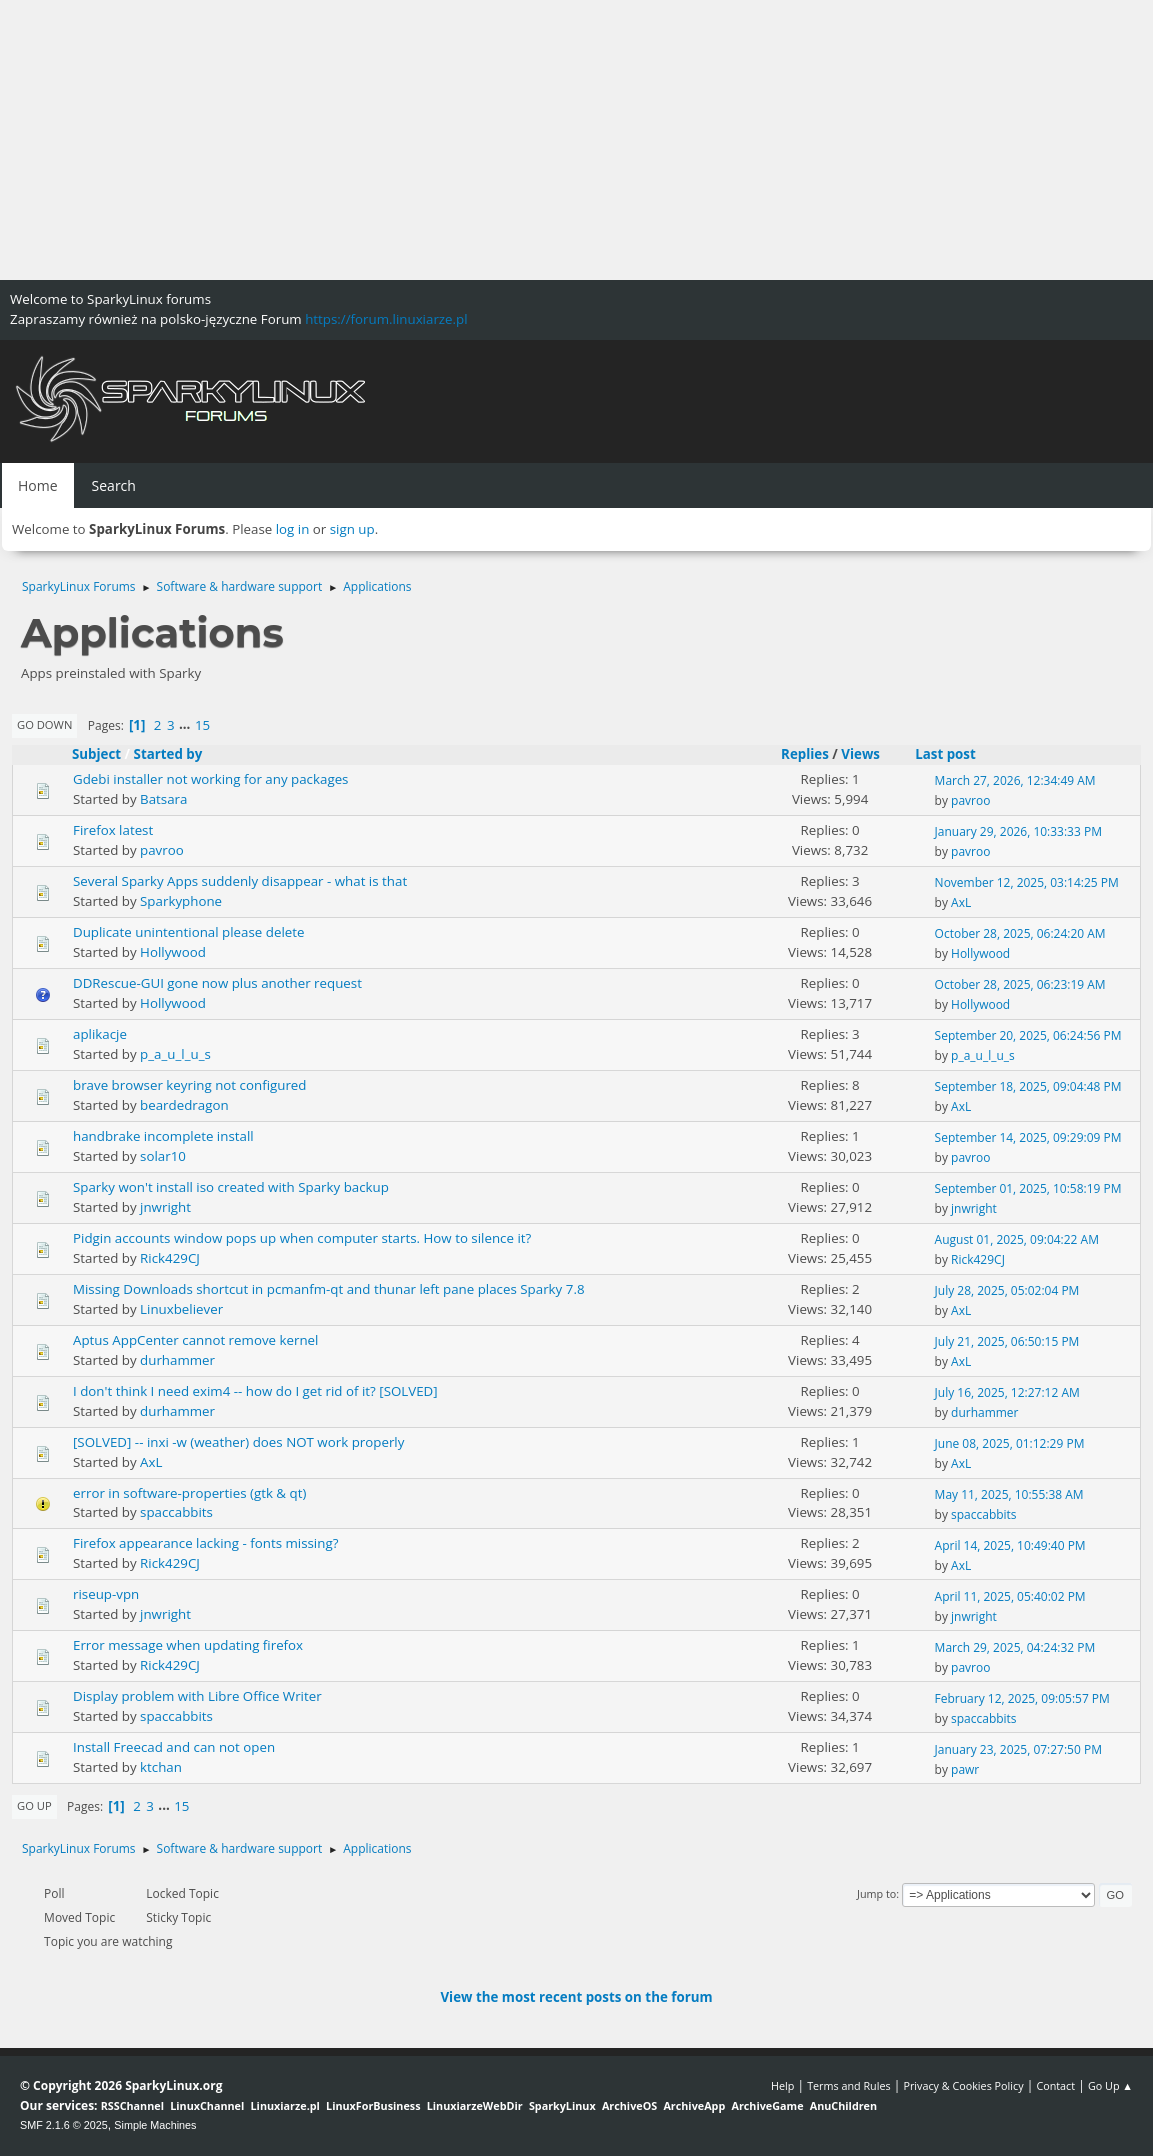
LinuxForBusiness (373, 2105)
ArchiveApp (694, 2105)
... (186, 725)
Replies (805, 754)
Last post (954, 754)
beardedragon (184, 1105)
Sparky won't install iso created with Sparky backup (231, 1187)
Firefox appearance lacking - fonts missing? (205, 1543)
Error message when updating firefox (188, 1645)
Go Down (44, 724)
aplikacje (100, 1034)
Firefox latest (113, 830)
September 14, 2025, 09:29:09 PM (1028, 1137)
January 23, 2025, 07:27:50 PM (1018, 1749)
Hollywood (173, 952)
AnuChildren (843, 2105)
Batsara (163, 799)
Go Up (34, 1805)
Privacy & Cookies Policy (963, 2085)
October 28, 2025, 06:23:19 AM (1020, 984)
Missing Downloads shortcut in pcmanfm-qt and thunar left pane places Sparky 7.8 (329, 1289)
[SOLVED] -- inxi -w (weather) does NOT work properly (238, 1442)
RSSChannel (132, 2105)
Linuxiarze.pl (285, 2105)
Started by (168, 754)
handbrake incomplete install (163, 1136)
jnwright (165, 1207)
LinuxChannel (207, 2105)
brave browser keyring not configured (189, 1085)
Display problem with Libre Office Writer (197, 1696)
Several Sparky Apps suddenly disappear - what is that (240, 881)
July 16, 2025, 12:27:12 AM (1007, 1392)
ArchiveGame (767, 2105)
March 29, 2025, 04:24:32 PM (1015, 1647)
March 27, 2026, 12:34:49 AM (1015, 780)
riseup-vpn (106, 1594)
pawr (965, 1769)
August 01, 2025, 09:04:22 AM (1017, 1239)
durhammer (177, 1360)
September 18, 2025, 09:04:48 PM (1028, 1086)
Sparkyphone (181, 901)
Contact (1055, 2085)
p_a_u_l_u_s (175, 1054)
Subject (96, 754)
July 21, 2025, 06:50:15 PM (1007, 1341)
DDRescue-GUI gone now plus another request (217, 983)
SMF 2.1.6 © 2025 (64, 2125)
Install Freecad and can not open (174, 1747)
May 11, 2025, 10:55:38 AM (1009, 1494)
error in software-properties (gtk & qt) (189, 1493)
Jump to (876, 1893)
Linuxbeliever (181, 1309)
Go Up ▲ (1110, 2085)
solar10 (163, 1156)
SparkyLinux (562, 2105)
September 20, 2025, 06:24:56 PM (1028, 1035)
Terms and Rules (849, 2085)
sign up (352, 529)
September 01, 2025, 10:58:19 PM (1028, 1188)
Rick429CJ (170, 1258)
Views (860, 754)
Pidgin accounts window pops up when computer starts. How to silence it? (302, 1238)
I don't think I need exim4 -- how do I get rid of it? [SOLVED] (255, 1391)
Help (782, 2085)
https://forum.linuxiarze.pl (386, 319)
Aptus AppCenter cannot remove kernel (195, 1340)
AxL (961, 902)
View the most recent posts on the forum (576, 1997)
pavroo (970, 800)
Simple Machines (155, 2125)
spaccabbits (176, 1512)
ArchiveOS (629, 2105)
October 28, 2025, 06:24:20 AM (1020, 933)
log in (293, 529)
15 (202, 725)
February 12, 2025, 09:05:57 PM (1022, 1698)
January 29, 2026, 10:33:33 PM (1018, 831)
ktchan (161, 1767)
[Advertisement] (576, 140)
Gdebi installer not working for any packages (210, 779)
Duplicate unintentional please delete (188, 932)
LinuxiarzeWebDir (475, 2105)
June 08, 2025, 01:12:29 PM (1010, 1443)
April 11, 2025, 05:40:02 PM (1010, 1596)
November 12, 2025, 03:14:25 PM (1027, 882)
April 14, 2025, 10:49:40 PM (1010, 1545)
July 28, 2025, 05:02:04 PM (1007, 1290)
